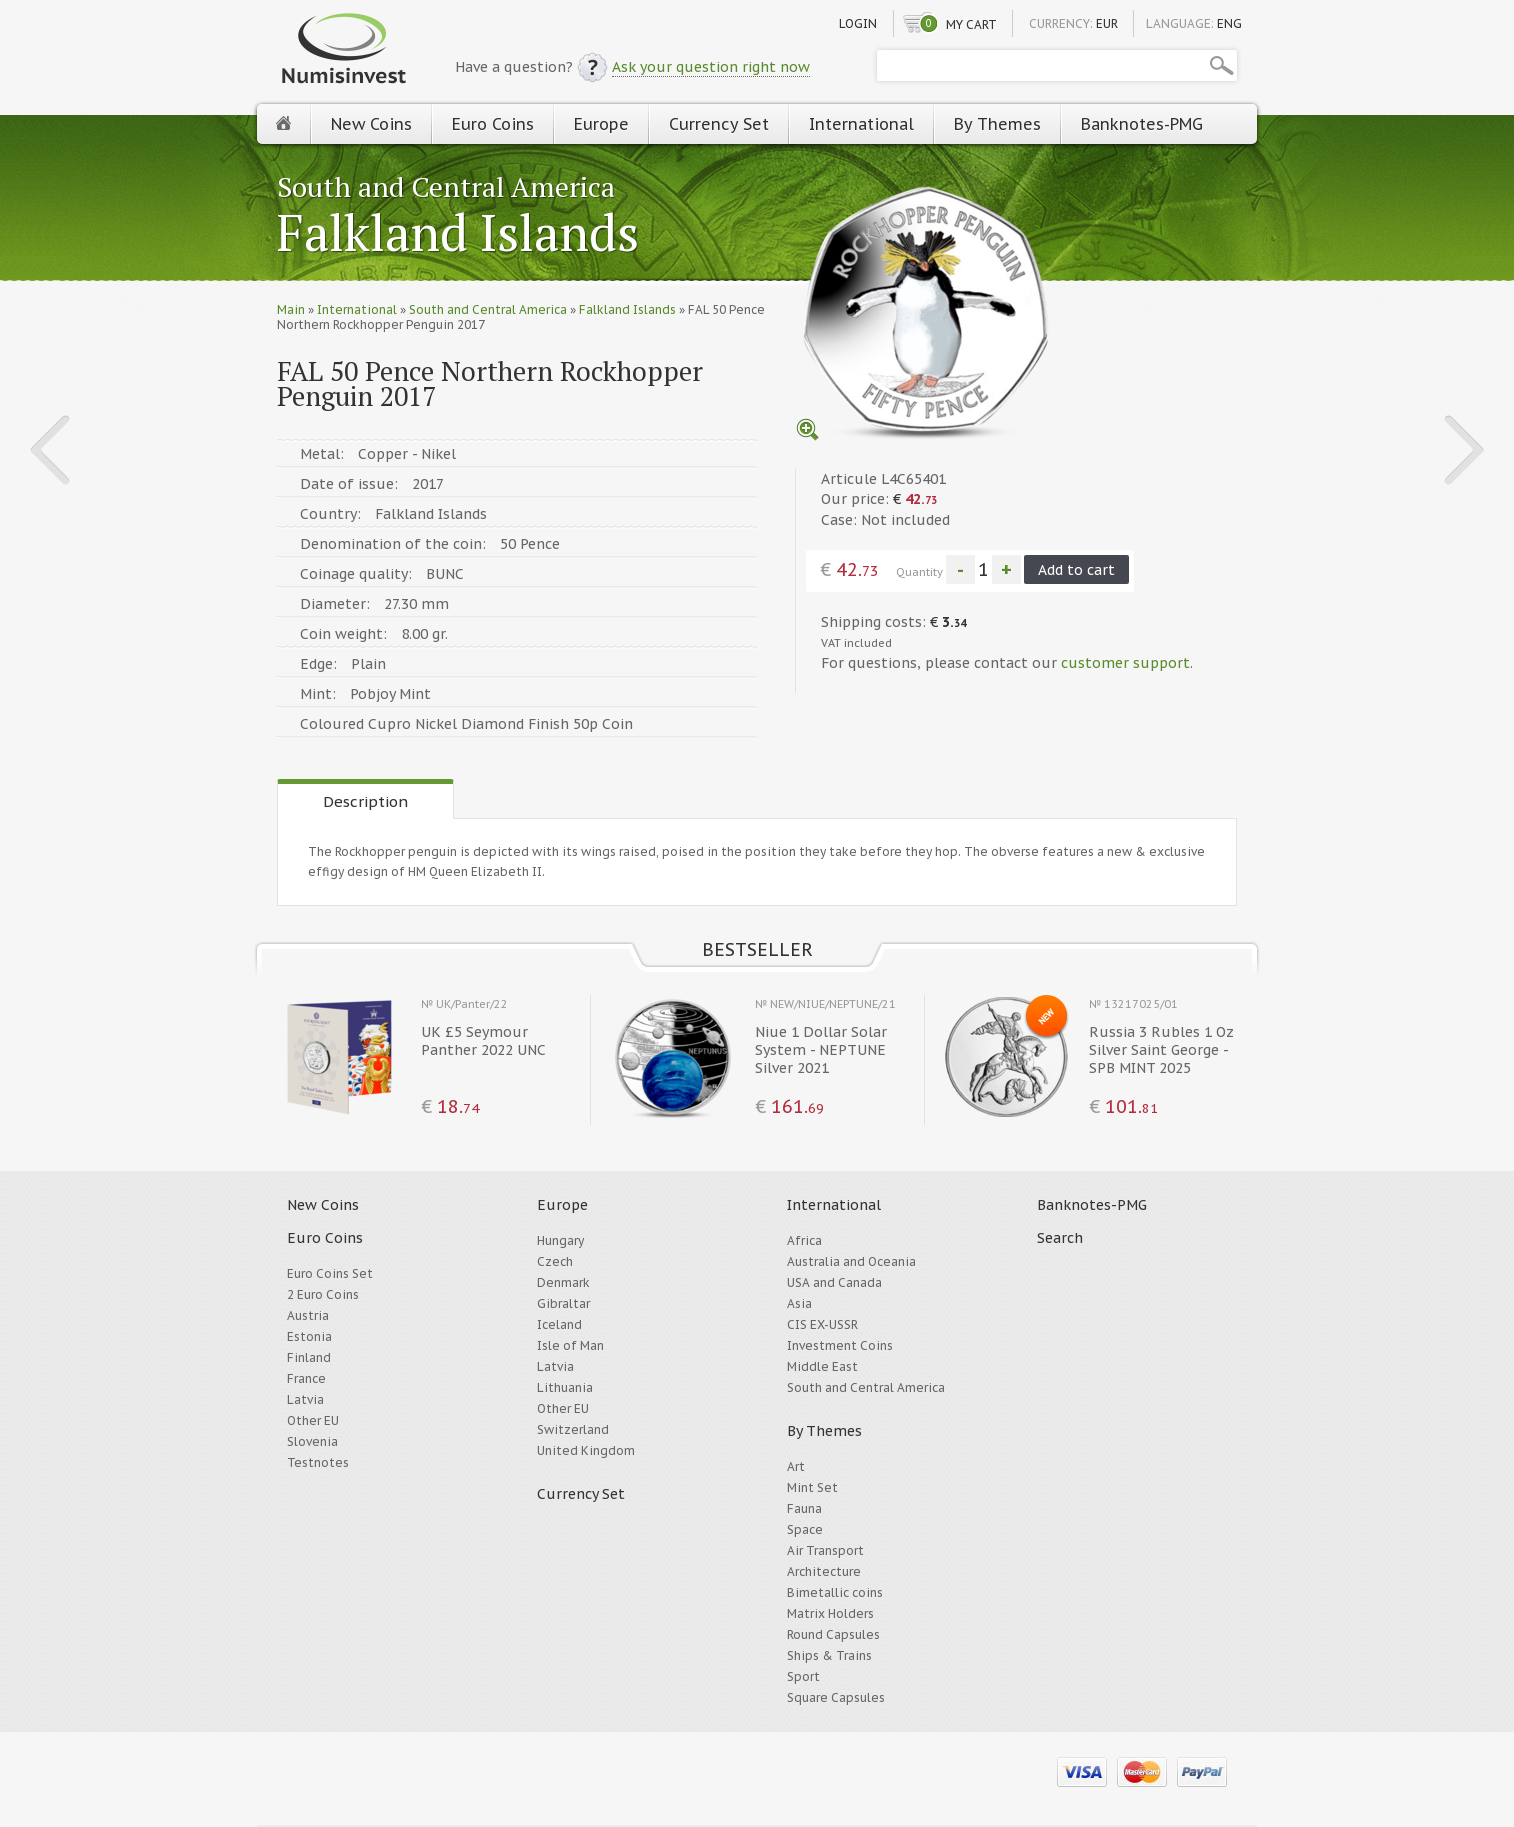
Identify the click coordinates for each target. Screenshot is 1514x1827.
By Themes (997, 124)
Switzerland (573, 1429)
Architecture (824, 1571)
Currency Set (719, 124)
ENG (1229, 23)
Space (805, 1529)
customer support (1125, 663)
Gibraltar (563, 1303)
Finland (309, 1357)
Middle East (822, 1366)
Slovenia (312, 1441)
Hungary (560, 1240)
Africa (804, 1240)
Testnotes (318, 1462)
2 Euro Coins (323, 1294)
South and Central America (446, 186)
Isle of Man (570, 1345)
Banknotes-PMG (1142, 124)
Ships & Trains (829, 1655)
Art (796, 1466)
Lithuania (565, 1387)
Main (291, 309)
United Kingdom (586, 1450)
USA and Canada (834, 1282)
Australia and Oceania (851, 1261)
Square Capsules (836, 1697)
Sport (803, 1676)
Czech (555, 1261)
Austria (308, 1315)
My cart (971, 24)
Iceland (559, 1324)
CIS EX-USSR (822, 1324)
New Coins (371, 124)
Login (858, 23)
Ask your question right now (711, 67)
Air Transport (825, 1550)
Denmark (563, 1282)
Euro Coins (493, 124)
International (861, 124)
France (306, 1378)
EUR (1107, 23)
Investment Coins (840, 1345)
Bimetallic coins (835, 1592)
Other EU (313, 1420)
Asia (799, 1303)
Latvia (305, 1399)
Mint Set (812, 1487)
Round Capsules (833, 1634)
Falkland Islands (458, 234)
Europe (601, 124)
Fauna (804, 1508)
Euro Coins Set (330, 1273)
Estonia (309, 1336)
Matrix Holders (830, 1613)
